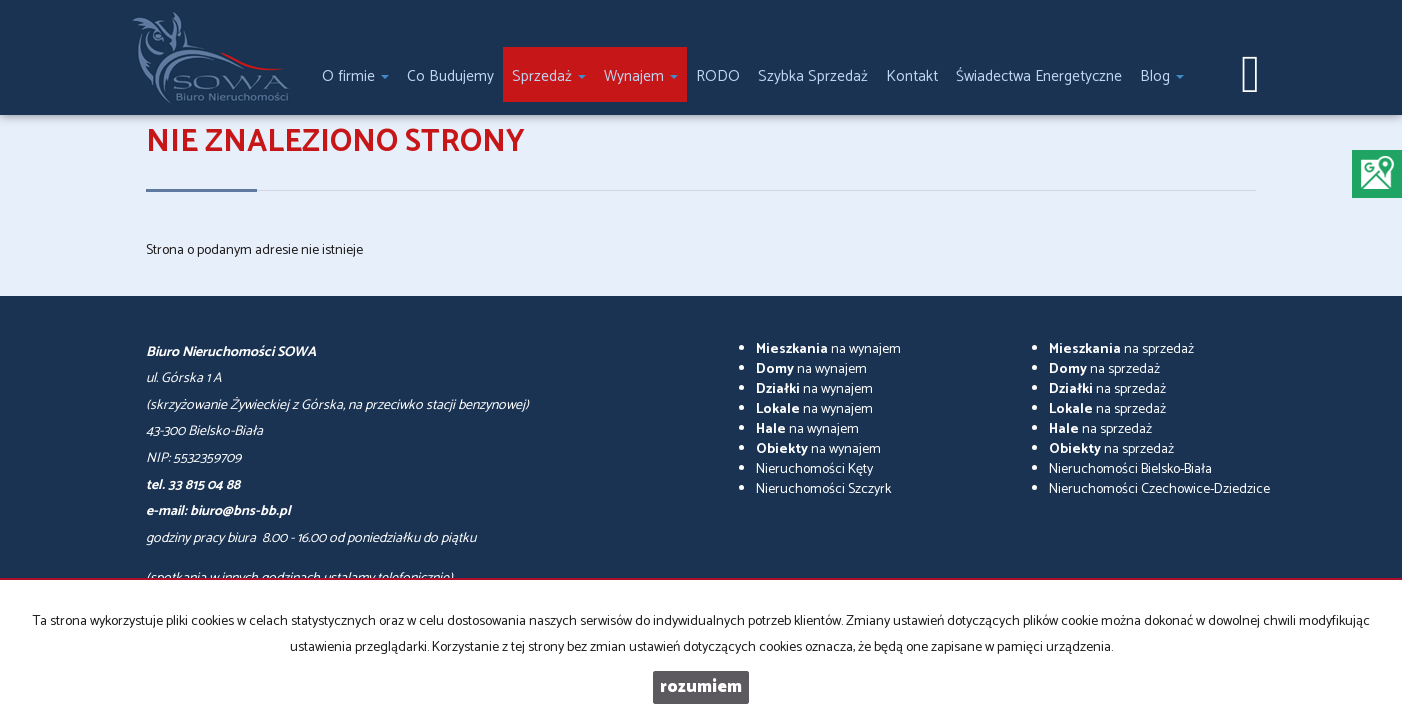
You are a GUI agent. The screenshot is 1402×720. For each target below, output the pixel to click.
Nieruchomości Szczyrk (823, 489)
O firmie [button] (355, 76)
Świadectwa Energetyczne (1039, 76)
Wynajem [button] (641, 76)
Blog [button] (1162, 76)
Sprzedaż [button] (549, 76)
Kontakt (912, 76)
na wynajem (828, 349)
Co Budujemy (450, 76)
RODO (718, 76)
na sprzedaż (1121, 349)
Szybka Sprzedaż (813, 76)
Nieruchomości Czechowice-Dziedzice (1159, 489)
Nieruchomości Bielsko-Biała (1130, 469)
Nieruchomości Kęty (814, 469)
